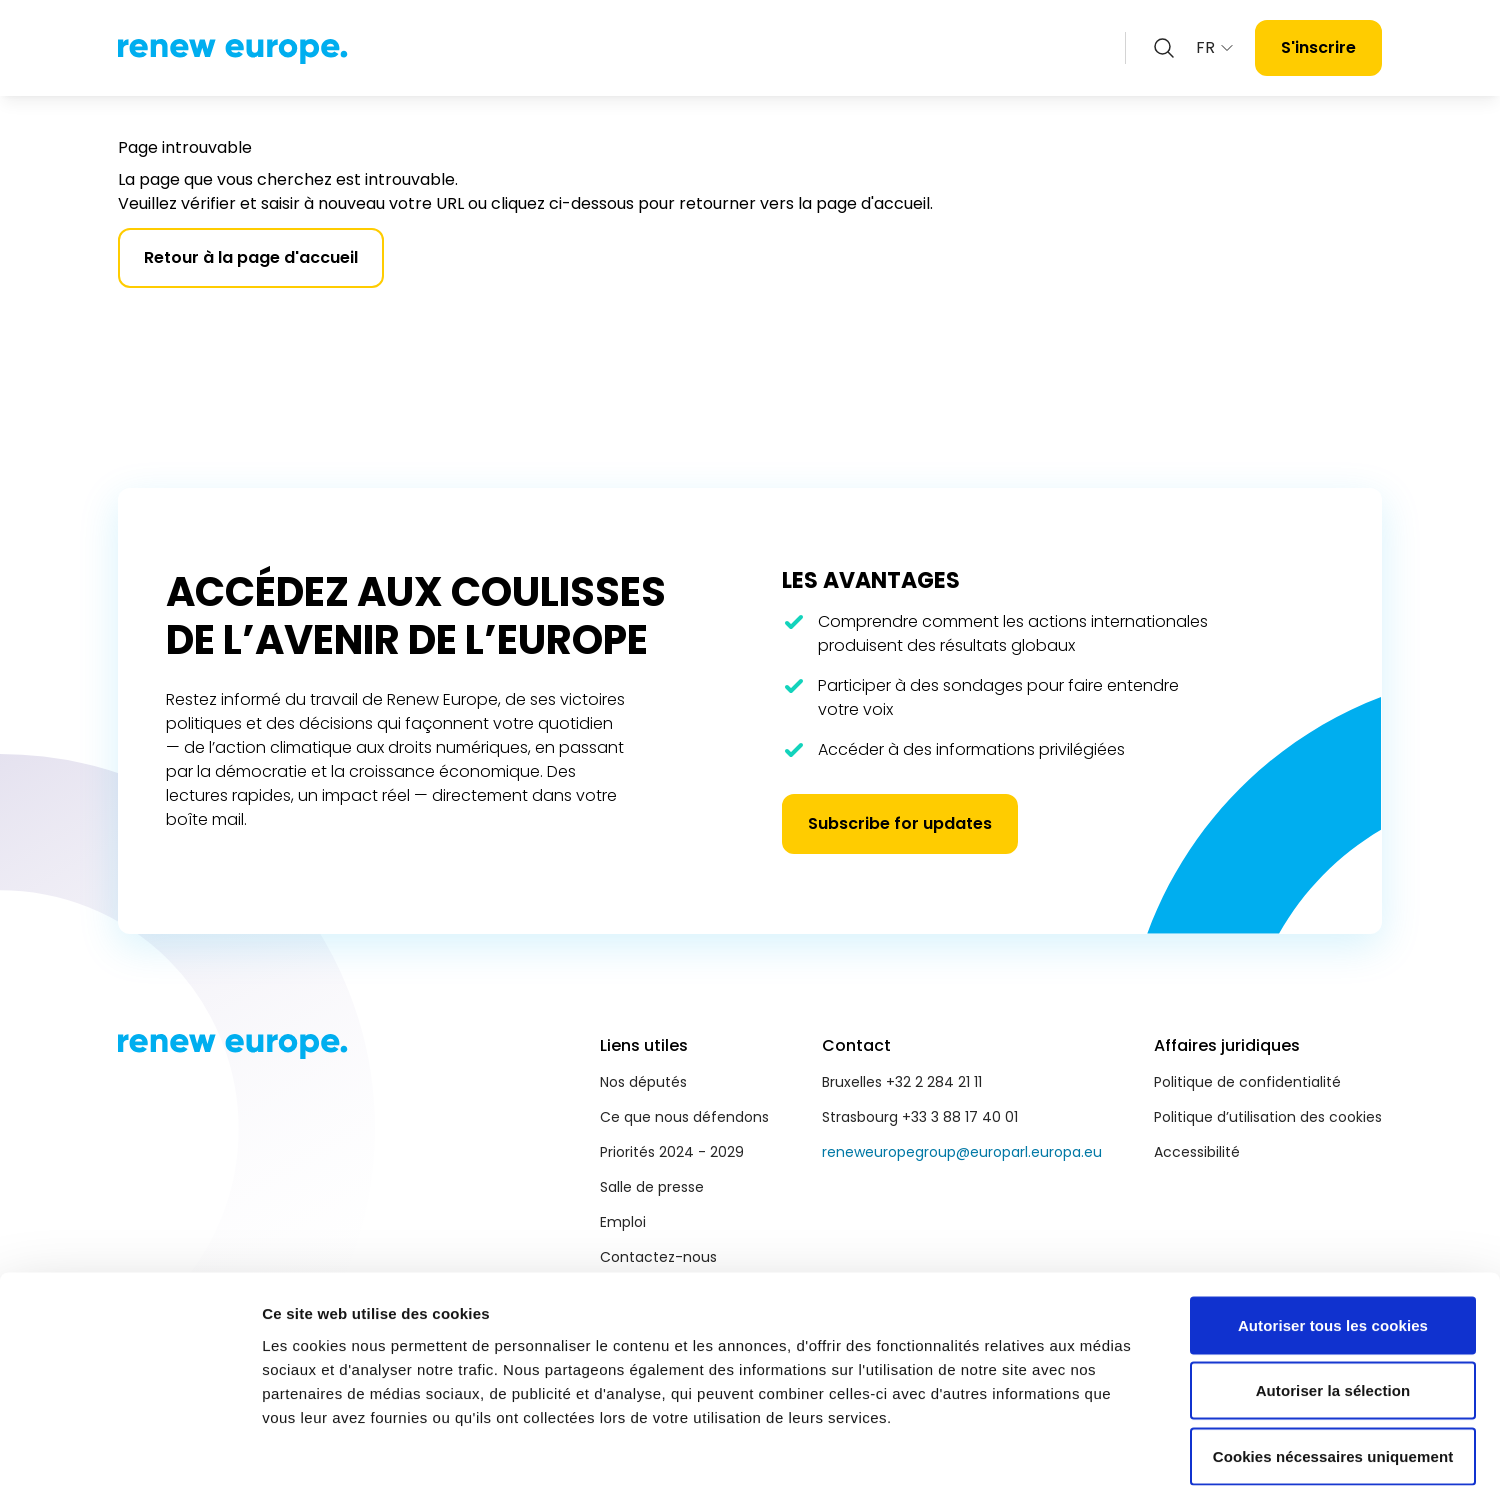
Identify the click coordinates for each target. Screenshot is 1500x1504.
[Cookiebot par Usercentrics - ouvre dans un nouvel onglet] (129, 1465)
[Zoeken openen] (1164, 48)
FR (1215, 47)
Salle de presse (652, 1187)
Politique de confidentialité (1247, 1082)
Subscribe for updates (900, 823)
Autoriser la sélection (1333, 1307)
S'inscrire (1318, 47)
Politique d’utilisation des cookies (1268, 1117)
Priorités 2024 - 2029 (672, 1152)
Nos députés (643, 1082)
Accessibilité (1197, 1152)
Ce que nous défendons (684, 1117)
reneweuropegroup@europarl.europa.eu (962, 1152)
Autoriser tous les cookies (1333, 1241)
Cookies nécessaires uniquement (1333, 1372)
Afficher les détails (1101, 1464)
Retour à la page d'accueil (251, 257)
